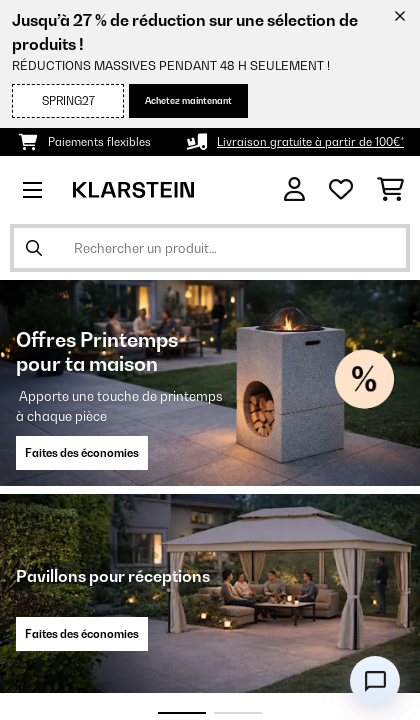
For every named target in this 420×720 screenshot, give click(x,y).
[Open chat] (375, 681)
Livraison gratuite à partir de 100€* (310, 142)
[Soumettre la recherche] (34, 248)
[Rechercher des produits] (210, 248)
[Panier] (390, 190)
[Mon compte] (294, 189)
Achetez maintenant (188, 100)
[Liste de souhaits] (341, 190)
